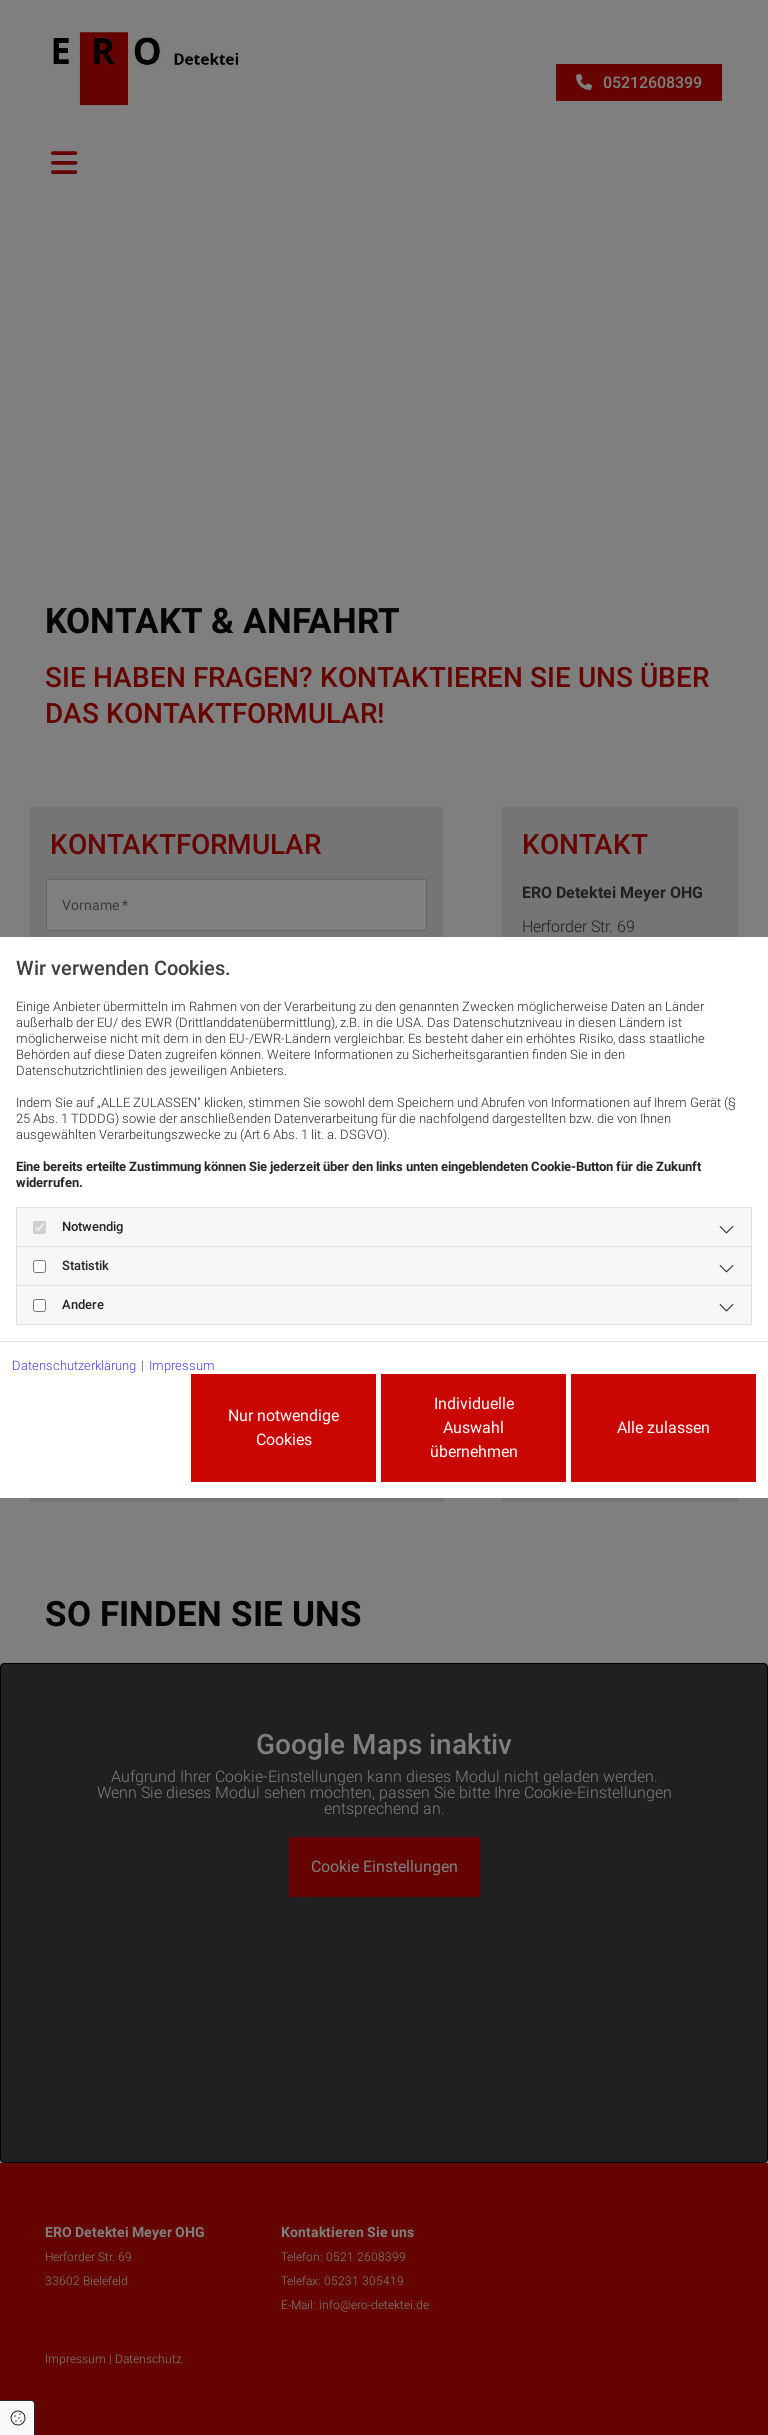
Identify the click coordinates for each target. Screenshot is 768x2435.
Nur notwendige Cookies (283, 1427)
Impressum (182, 1365)
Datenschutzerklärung (74, 1365)
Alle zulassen (663, 1427)
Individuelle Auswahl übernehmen (474, 1427)
